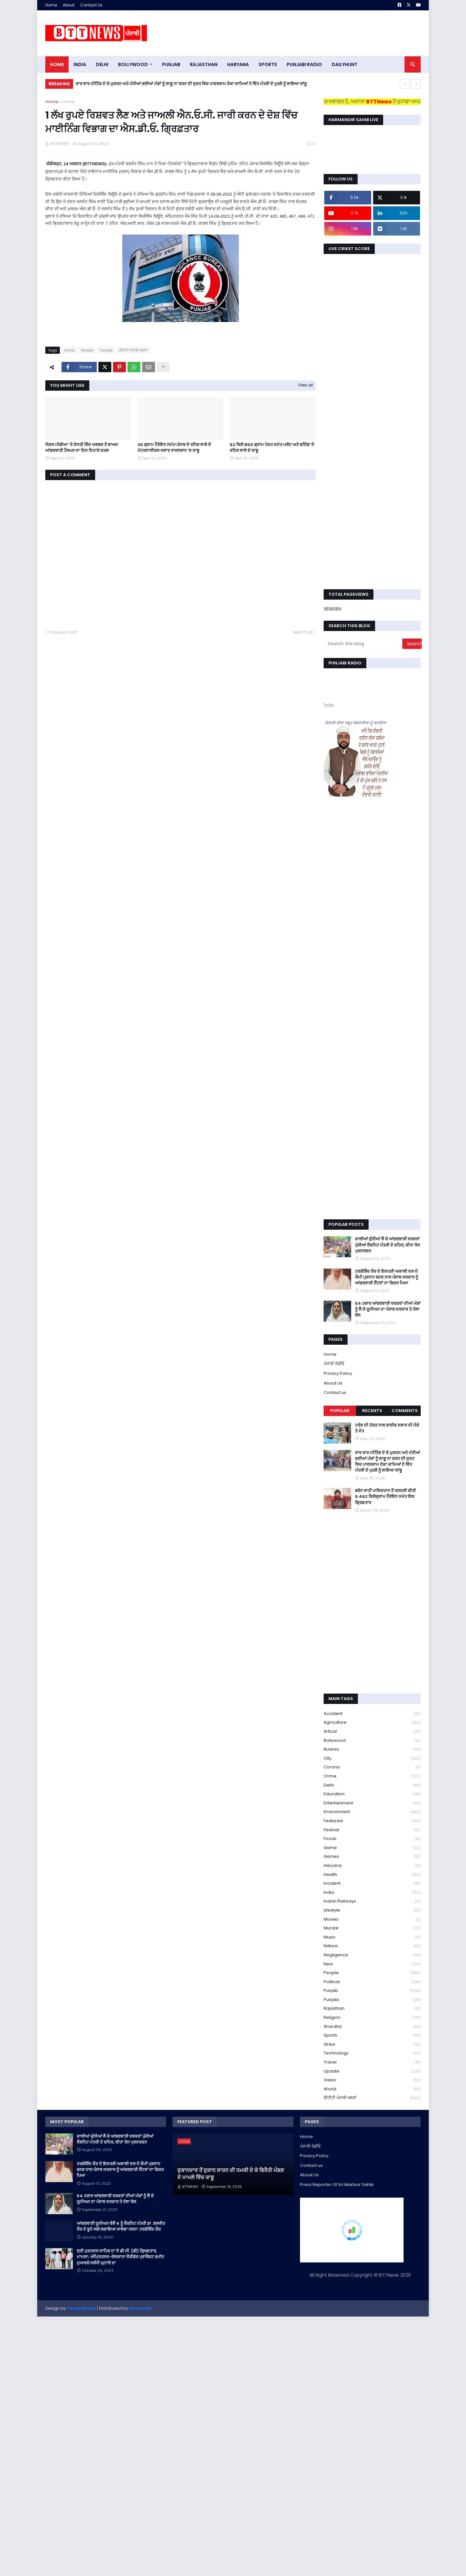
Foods (372, 1838)
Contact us (335, 1392)
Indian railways (372, 1901)
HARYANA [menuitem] (238, 64)
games (372, 1856)
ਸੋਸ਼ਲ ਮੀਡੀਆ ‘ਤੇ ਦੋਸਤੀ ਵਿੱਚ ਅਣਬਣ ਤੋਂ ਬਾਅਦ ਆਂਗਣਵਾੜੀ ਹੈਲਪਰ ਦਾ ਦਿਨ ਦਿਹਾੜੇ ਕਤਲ (81, 448)
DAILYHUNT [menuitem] (344, 64)
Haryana (372, 1865)
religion (372, 2017)
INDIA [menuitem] (79, 64)
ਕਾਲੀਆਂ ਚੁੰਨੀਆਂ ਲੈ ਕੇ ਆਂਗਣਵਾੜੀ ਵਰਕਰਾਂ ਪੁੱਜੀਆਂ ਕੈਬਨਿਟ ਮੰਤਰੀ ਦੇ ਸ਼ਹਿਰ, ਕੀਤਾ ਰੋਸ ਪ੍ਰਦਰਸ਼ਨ (387, 1245)
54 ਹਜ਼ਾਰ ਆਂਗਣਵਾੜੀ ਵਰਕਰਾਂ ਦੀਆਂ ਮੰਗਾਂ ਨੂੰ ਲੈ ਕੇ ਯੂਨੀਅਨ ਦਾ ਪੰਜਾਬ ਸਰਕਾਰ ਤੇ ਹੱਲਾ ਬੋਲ (388, 1309)
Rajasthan (372, 2008)
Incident (372, 1883)
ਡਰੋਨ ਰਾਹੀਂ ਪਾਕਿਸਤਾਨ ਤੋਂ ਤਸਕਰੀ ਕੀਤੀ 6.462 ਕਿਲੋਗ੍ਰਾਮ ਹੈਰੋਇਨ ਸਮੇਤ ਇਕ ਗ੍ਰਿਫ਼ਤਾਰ (385, 1496)
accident (372, 1713)
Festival (372, 1830)
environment (372, 1812)
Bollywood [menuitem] (133, 64)
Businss (372, 1749)
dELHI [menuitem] (102, 64)
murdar (372, 1928)
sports (372, 2035)
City (372, 1758)
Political (372, 1982)
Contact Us (91, 5)
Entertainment (372, 1803)
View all (305, 385)
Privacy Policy (338, 1373)
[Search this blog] (363, 643)
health (372, 1874)
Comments (405, 1411)
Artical (372, 1731)
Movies (372, 1919)
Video (372, 2080)
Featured (372, 1821)
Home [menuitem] (57, 64)
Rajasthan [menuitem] (203, 64)
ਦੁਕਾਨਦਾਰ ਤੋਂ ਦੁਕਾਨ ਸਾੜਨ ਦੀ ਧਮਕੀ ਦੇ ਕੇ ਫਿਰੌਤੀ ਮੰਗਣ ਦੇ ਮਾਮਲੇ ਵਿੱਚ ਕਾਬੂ (230, 2174)
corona (372, 1767)
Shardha (372, 2026)
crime (68, 101)
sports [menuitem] (268, 64)
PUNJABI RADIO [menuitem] (304, 64)
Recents (372, 1411)
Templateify (81, 2308)
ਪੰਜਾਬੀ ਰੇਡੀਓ (334, 1364)
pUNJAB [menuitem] (171, 64)
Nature (372, 1946)
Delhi (372, 1785)
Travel (372, 2062)
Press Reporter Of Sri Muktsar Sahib (337, 2184)
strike (372, 2044)
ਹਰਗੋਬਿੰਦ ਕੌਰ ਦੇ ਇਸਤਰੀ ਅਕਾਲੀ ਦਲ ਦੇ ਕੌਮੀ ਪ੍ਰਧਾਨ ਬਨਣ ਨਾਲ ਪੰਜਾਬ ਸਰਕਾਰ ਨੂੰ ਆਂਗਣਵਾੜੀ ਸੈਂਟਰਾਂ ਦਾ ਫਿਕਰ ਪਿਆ (386, 1277)
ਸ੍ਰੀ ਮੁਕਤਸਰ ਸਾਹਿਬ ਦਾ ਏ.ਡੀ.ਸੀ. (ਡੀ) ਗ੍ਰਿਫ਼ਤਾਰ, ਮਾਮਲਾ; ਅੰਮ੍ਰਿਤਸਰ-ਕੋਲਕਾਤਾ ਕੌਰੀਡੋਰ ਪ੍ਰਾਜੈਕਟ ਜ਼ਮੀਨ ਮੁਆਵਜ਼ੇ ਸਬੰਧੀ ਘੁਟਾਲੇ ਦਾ (120, 2257)
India (372, 1892)
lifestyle (372, 1910)
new (372, 1964)
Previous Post (63, 632)
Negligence (372, 1955)
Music (372, 1937)
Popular (340, 1411)
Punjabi (372, 1999)
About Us (333, 1383)
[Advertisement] (303, 33)
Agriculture (372, 1722)
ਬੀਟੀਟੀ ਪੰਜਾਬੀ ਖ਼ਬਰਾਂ (133, 350)
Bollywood (372, 1740)
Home (51, 5)
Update (372, 2071)
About (68, 5)
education (372, 1794)
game (372, 1848)
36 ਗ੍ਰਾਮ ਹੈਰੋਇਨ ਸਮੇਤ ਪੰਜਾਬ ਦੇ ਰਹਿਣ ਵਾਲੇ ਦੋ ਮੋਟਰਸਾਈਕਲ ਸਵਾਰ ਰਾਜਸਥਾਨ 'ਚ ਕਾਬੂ (174, 448)
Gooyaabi (140, 2308)
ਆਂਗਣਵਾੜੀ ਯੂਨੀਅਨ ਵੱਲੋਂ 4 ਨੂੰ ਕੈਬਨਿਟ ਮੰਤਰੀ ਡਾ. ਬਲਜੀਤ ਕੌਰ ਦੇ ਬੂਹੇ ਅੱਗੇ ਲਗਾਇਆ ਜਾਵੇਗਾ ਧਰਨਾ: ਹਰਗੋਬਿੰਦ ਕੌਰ (121, 2226)
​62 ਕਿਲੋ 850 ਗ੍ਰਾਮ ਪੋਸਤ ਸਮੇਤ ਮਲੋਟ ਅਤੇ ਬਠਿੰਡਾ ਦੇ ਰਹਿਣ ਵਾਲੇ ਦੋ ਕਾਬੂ (272, 448)
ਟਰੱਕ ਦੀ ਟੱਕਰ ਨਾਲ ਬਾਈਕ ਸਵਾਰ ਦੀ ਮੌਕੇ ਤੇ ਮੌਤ (387, 1428)
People (87, 350)
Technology (372, 2053)
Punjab (106, 350)
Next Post (302, 632)
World (372, 2089)
